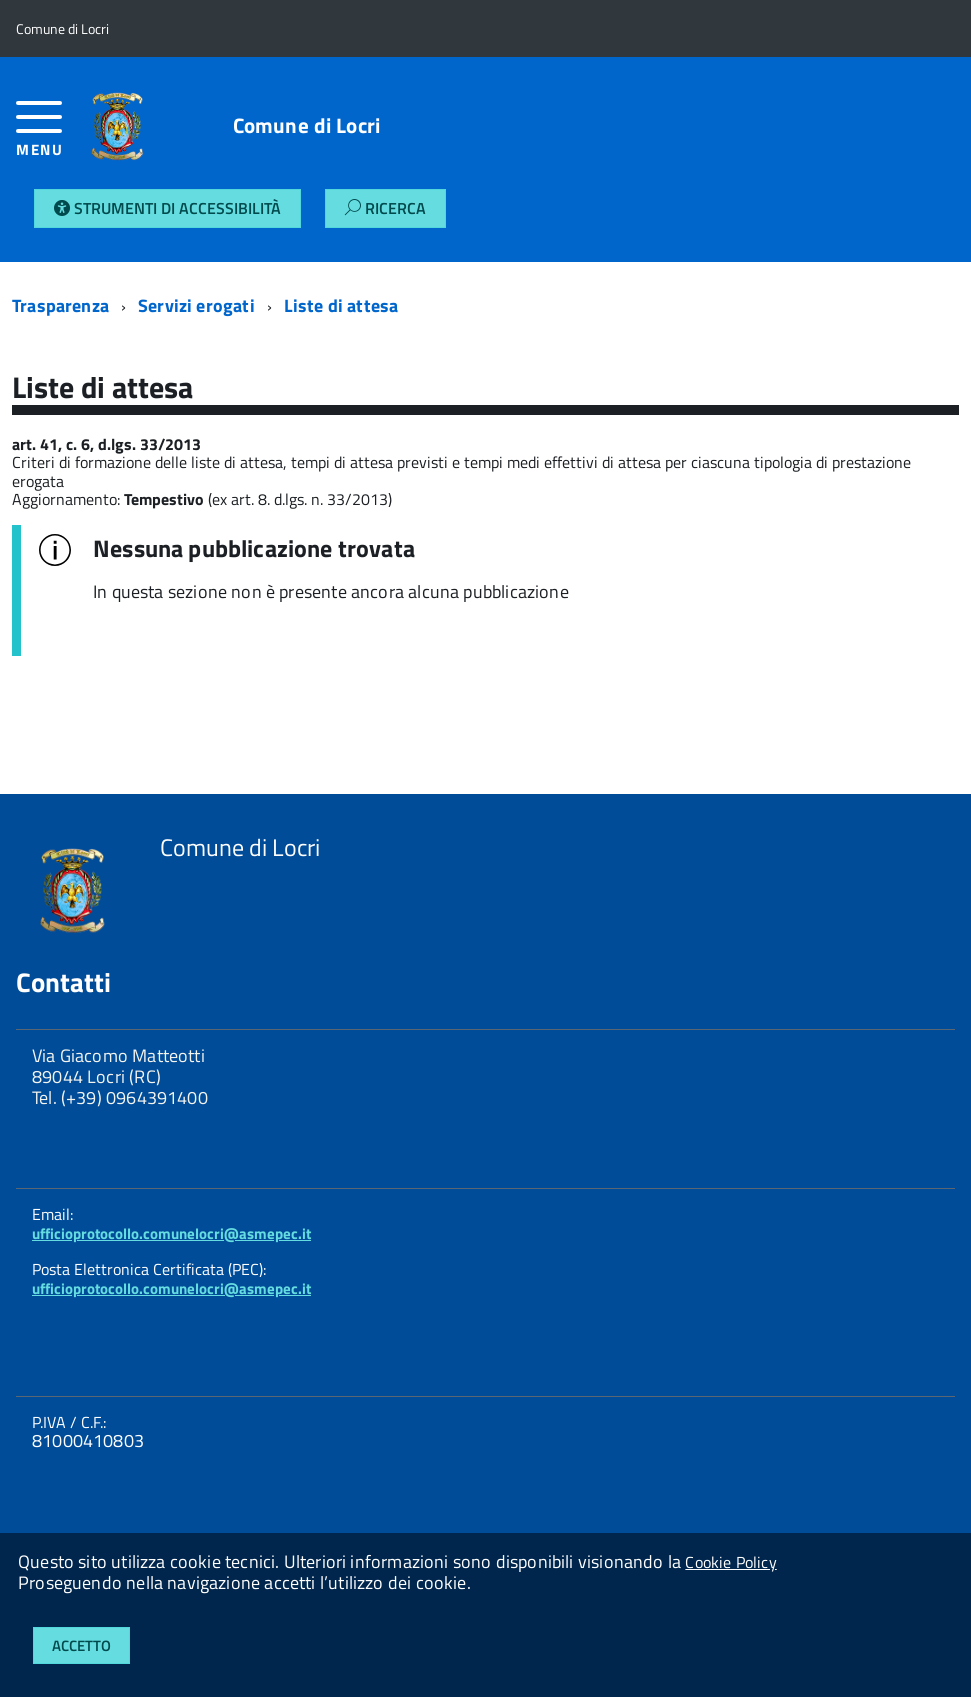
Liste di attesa (341, 305)
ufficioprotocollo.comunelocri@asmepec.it (171, 1233)
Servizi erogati (196, 305)
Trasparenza (60, 305)
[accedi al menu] (44, 136)
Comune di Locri (306, 125)
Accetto (81, 1645)
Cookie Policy (730, 1562)
